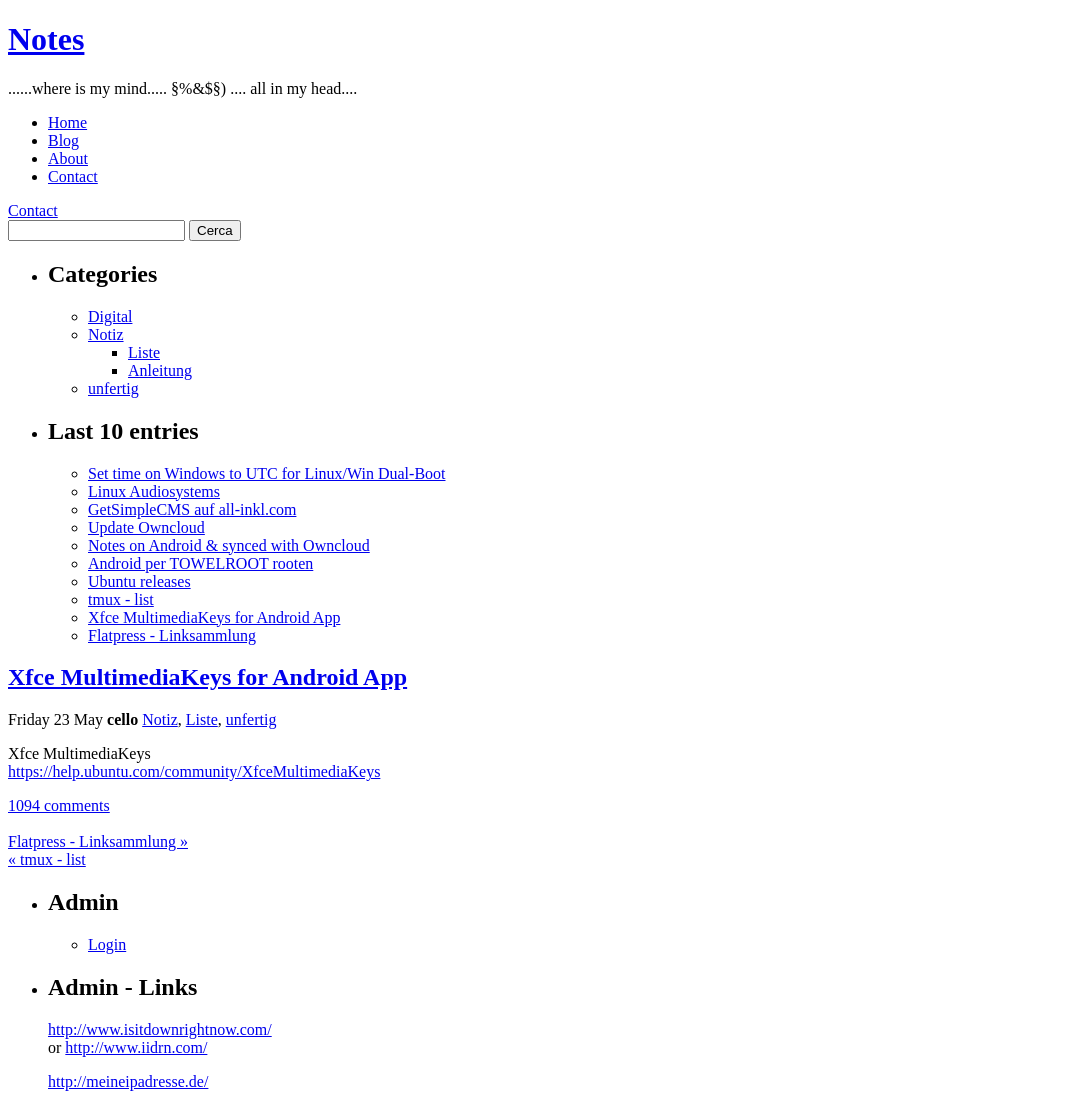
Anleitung (160, 370)
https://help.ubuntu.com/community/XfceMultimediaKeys (194, 771)
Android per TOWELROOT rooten (200, 563)
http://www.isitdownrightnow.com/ (160, 1029)
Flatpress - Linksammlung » (98, 841)
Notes (46, 39)
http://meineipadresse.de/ (128, 1081)
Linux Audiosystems (154, 491)
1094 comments (59, 805)
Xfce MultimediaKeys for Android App (214, 617)
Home (67, 122)
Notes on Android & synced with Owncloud (229, 545)
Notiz (106, 334)
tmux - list (121, 599)
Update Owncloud (146, 527)
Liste (144, 352)
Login (107, 944)
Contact (73, 176)
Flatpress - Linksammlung (172, 635)
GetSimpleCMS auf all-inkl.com (192, 509)
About (68, 158)
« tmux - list (47, 859)
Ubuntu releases (139, 581)
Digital (110, 316)
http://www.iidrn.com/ (136, 1047)
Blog (63, 140)
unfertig (113, 388)
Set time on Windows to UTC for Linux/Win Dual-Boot (267, 473)
